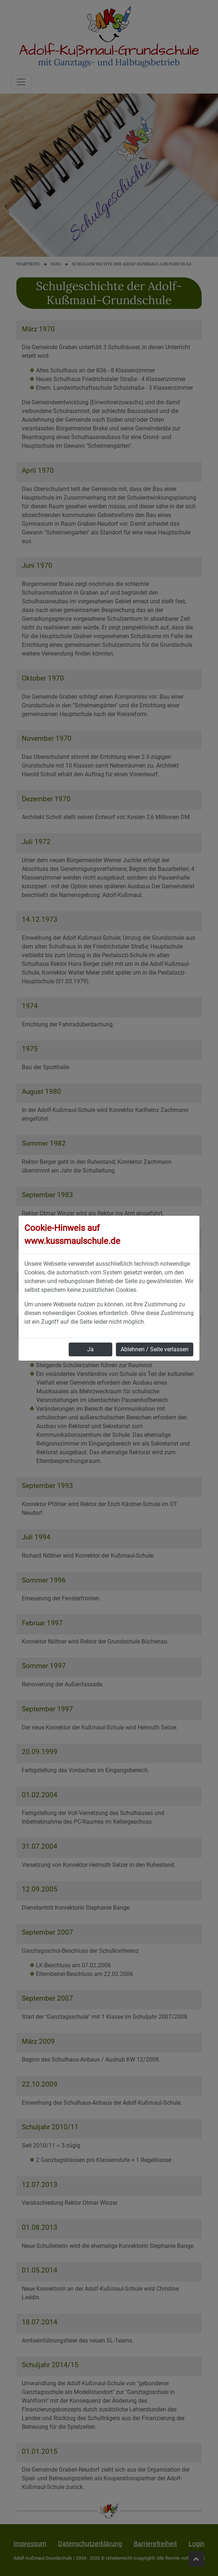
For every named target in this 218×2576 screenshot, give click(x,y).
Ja (90, 1349)
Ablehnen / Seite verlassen (155, 1349)
